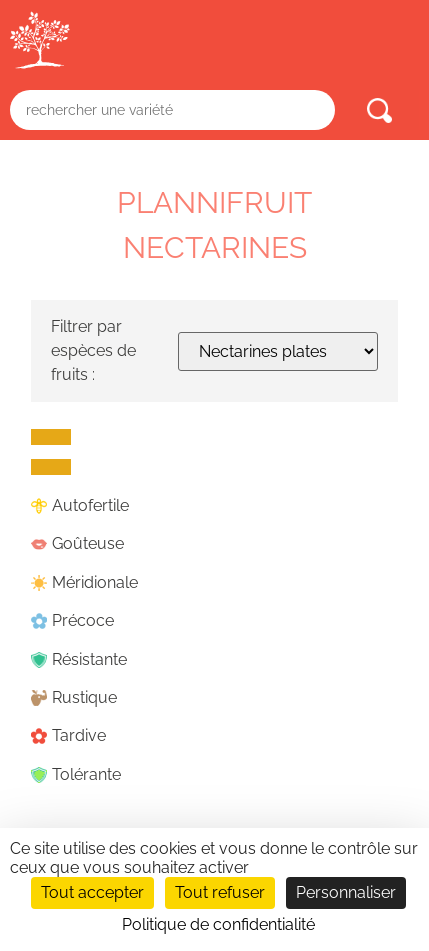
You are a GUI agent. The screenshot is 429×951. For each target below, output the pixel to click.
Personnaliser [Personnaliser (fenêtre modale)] (346, 892)
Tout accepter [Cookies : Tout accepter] (92, 892)
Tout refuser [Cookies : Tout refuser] (220, 892)
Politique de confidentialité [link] (218, 924)
